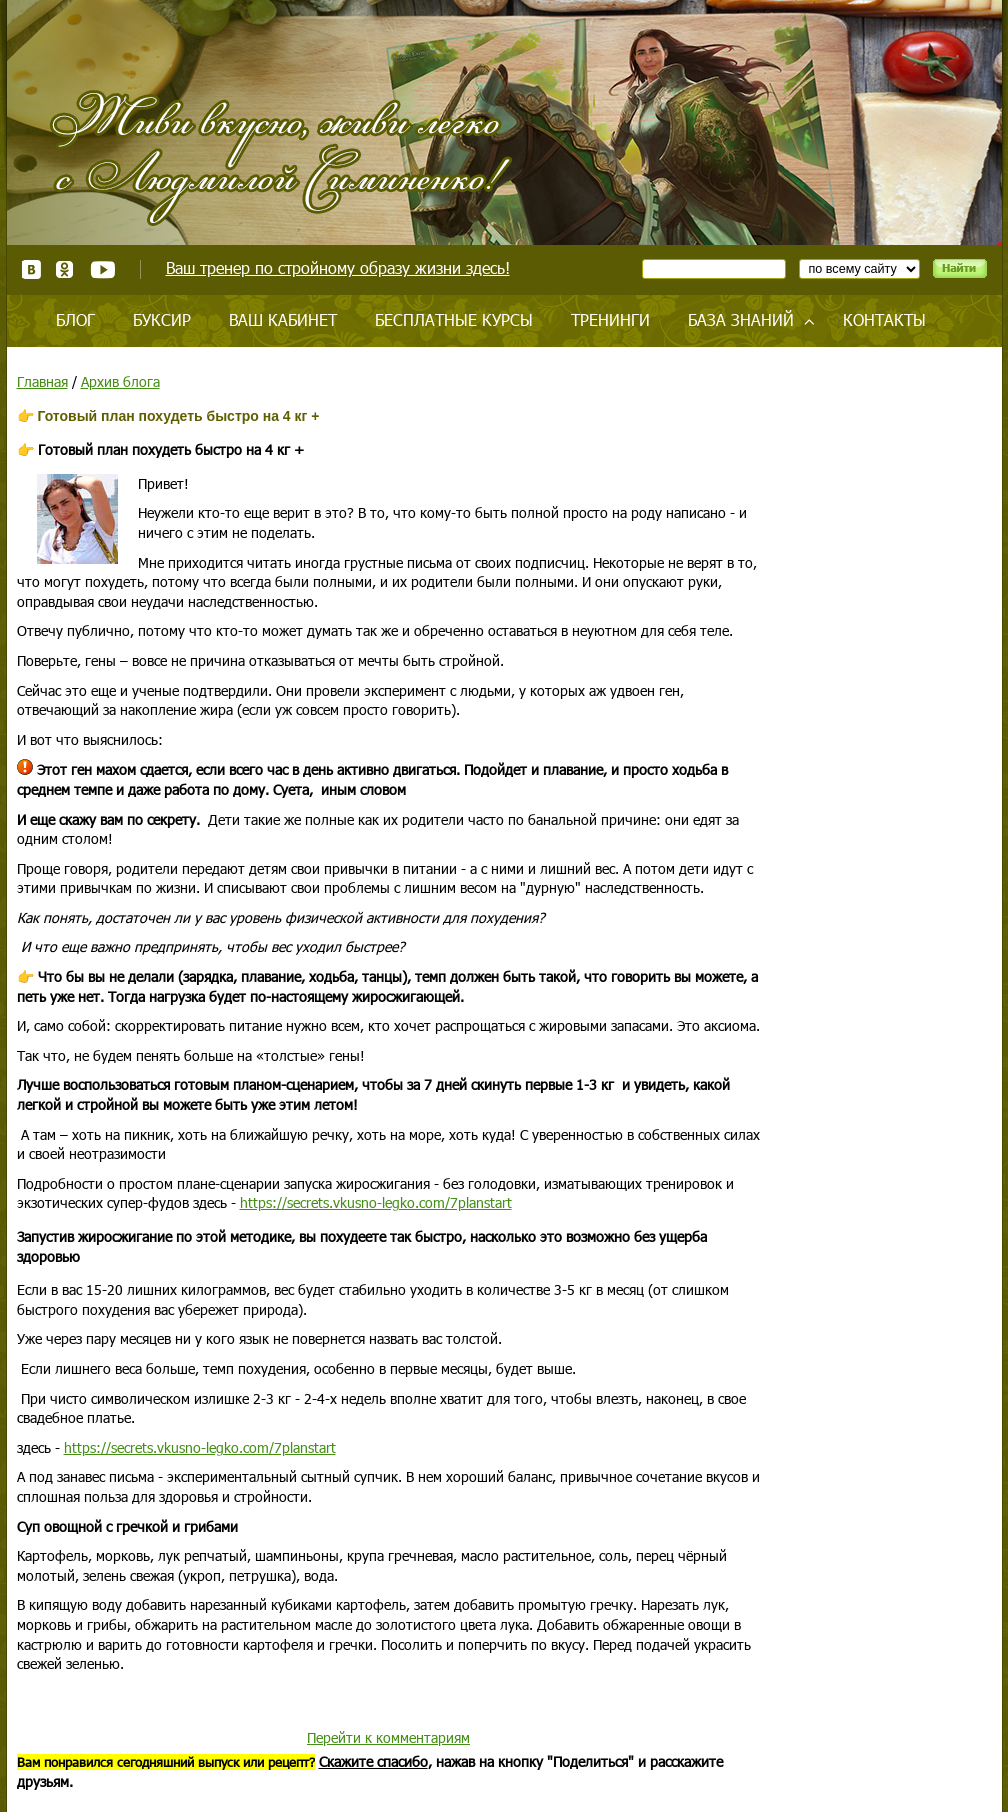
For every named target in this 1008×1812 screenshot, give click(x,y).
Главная (42, 381)
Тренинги (610, 319)
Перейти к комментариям (388, 1737)
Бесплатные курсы (454, 319)
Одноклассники (65, 269)
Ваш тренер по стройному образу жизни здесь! (338, 267)
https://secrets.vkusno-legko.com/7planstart (376, 1202)
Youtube (102, 269)
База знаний (741, 319)
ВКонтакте (31, 269)
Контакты (884, 319)
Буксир (162, 319)
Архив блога (120, 381)
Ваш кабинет (283, 319)
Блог (75, 319)
